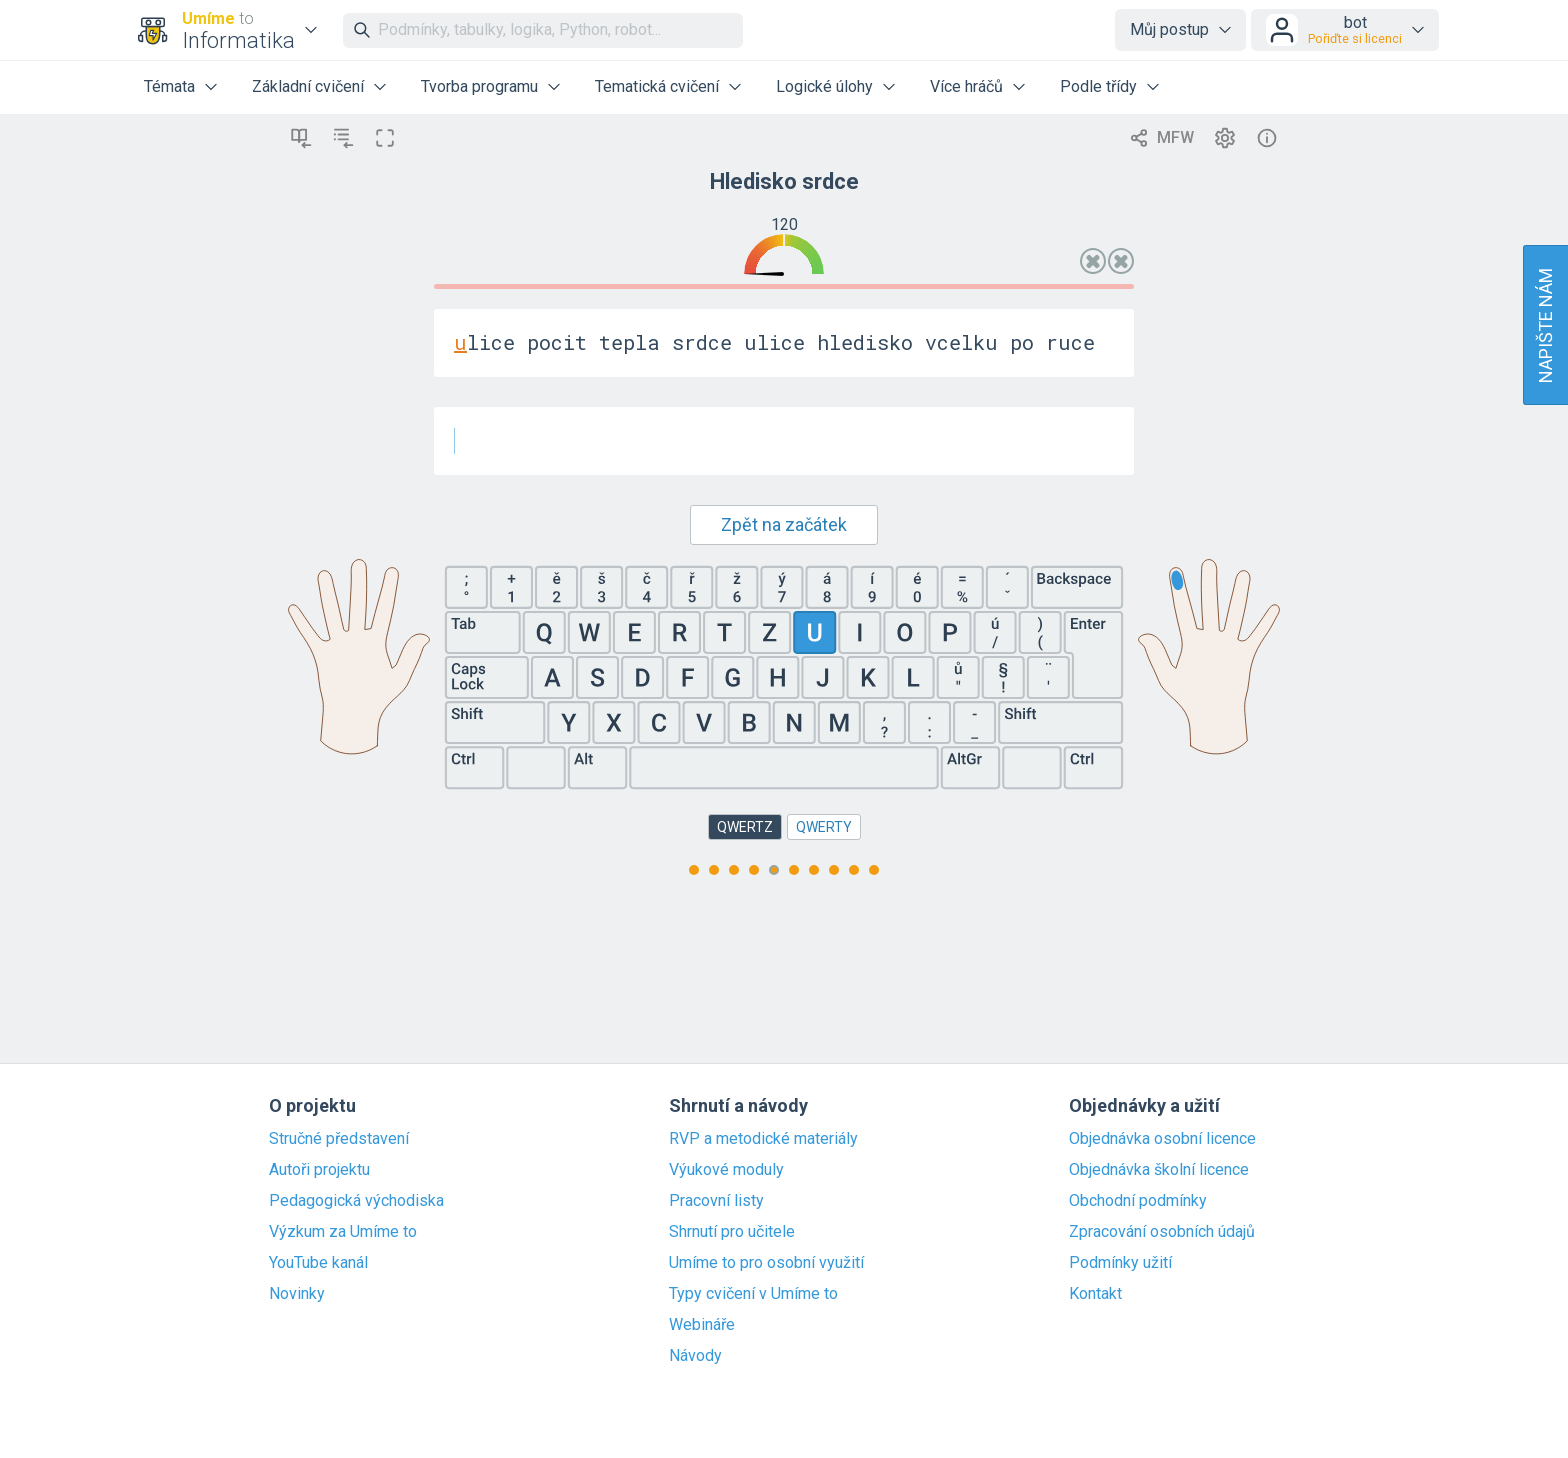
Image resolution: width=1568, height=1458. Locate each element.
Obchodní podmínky (1138, 1201)
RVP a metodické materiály (763, 1139)
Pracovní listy (716, 1201)
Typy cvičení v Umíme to (753, 1294)
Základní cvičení (308, 86)
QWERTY (824, 827)
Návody (695, 1356)
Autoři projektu (319, 1170)
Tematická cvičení (657, 86)
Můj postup (1169, 29)
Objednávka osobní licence (1162, 1139)
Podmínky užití (1120, 1263)
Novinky (297, 1294)
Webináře (702, 1325)
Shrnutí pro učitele (732, 1232)
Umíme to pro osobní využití (766, 1263)
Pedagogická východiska (356, 1201)
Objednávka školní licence (1159, 1170)
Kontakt (1095, 1294)
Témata (169, 86)
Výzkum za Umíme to (343, 1232)
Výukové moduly (726, 1170)
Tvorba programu (479, 86)
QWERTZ (745, 827)
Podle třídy (1098, 86)
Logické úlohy (824, 86)
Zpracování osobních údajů (1162, 1232)
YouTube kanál (318, 1263)
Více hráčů (966, 86)
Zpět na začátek (784, 524)
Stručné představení (339, 1139)
